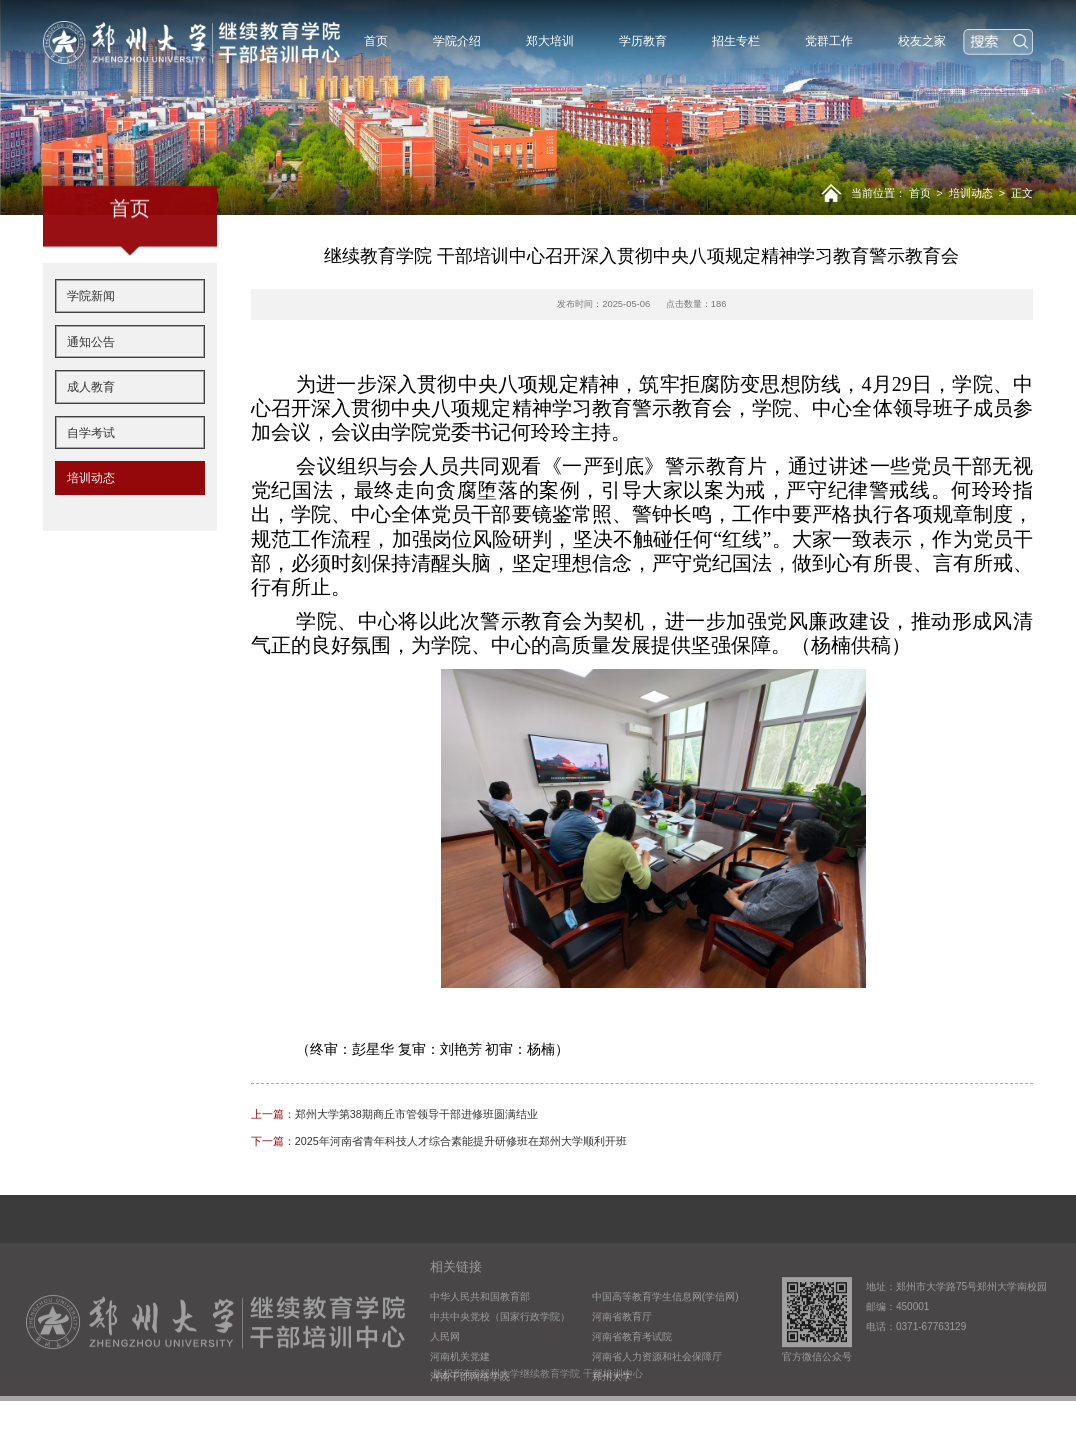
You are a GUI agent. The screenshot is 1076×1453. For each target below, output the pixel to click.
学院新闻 (91, 326)
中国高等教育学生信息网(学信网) (665, 1332)
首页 (376, 41)
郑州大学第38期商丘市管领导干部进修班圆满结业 (394, 1114)
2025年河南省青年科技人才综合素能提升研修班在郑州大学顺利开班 (439, 1141)
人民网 (445, 1372)
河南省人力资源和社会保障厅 (657, 1392)
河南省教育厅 (622, 1352)
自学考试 (91, 463)
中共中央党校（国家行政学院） (500, 1352)
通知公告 (91, 372)
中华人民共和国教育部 (480, 1332)
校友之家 (922, 41)
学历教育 (643, 41)
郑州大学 (612, 1413)
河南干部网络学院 (470, 1413)
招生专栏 (736, 41)
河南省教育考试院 (632, 1372)
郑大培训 (550, 41)
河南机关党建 (460, 1392)
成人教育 (91, 417)
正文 (1022, 193)
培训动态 (971, 193)
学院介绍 (457, 41)
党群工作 (829, 41)
